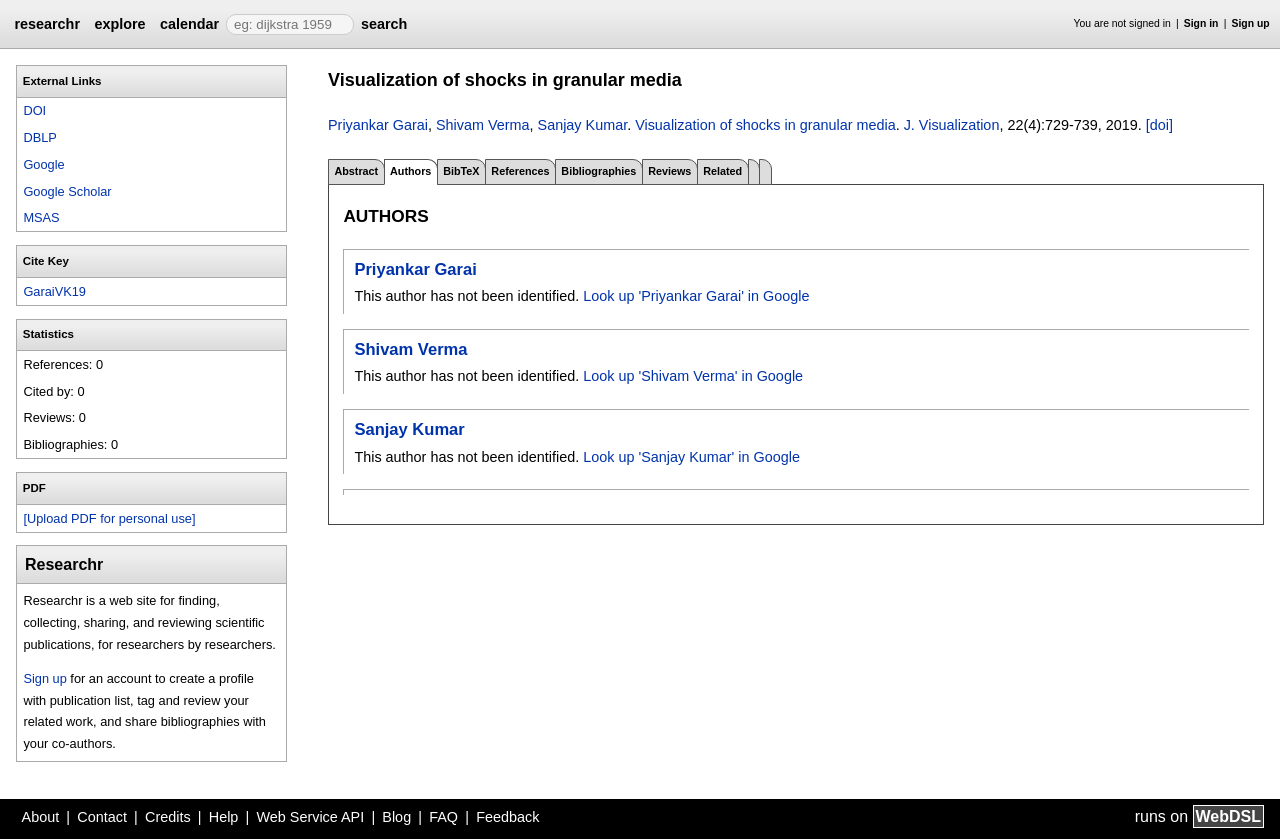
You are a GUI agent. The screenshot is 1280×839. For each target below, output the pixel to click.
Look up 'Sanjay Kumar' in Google (691, 457)
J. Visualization (952, 125)
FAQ (443, 817)
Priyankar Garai (378, 125)
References (520, 171)
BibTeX (461, 171)
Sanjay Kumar (583, 125)
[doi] (1159, 125)
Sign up (1251, 23)
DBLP (39, 137)
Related (722, 171)
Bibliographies (598, 171)
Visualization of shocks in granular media (765, 125)
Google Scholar (67, 191)
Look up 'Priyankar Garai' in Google (696, 296)
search (384, 24)
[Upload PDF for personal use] (109, 518)
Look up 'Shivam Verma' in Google (693, 376)
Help (224, 817)
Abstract (356, 171)
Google (43, 164)
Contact (102, 817)
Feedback (507, 817)
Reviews (669, 171)
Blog (396, 817)
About (41, 817)
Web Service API (310, 817)
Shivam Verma (483, 125)
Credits (168, 817)
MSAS (41, 217)
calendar (189, 24)
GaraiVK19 (54, 291)
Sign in (1201, 23)
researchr (47, 24)
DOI (34, 110)
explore (119, 24)
